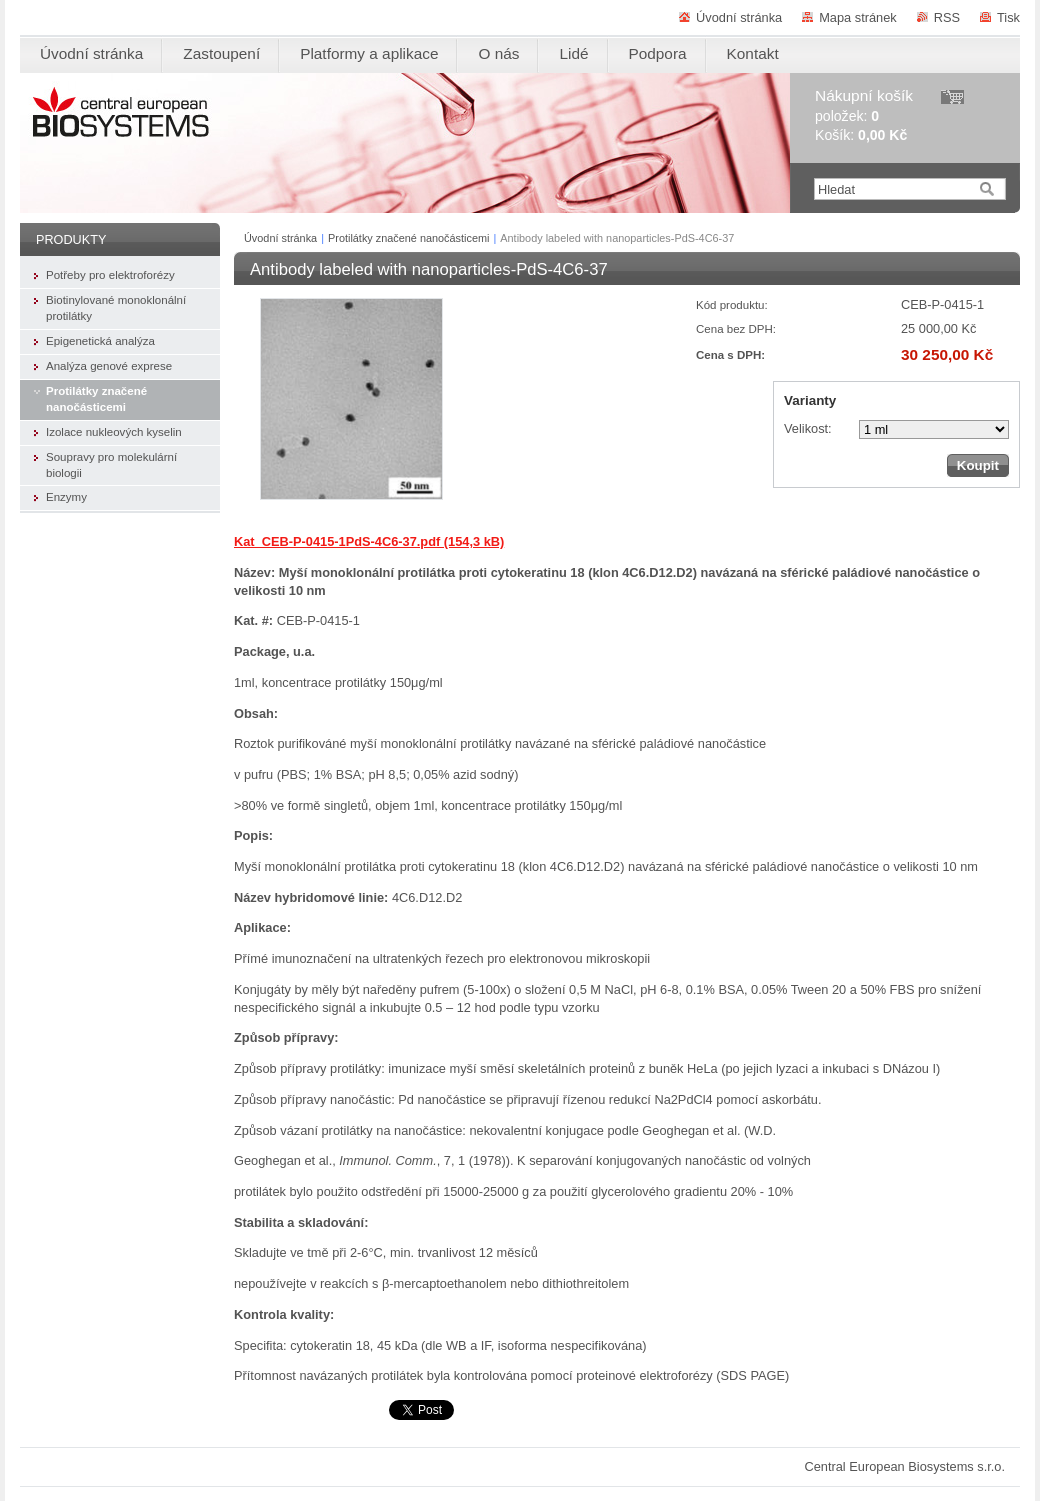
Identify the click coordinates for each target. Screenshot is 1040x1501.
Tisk (1008, 17)
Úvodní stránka (739, 17)
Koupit (978, 465)
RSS (947, 17)
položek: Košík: (864, 115)
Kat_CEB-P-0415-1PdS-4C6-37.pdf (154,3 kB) (369, 541)
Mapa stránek (858, 17)
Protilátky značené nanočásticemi (408, 238)
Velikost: (808, 428)
